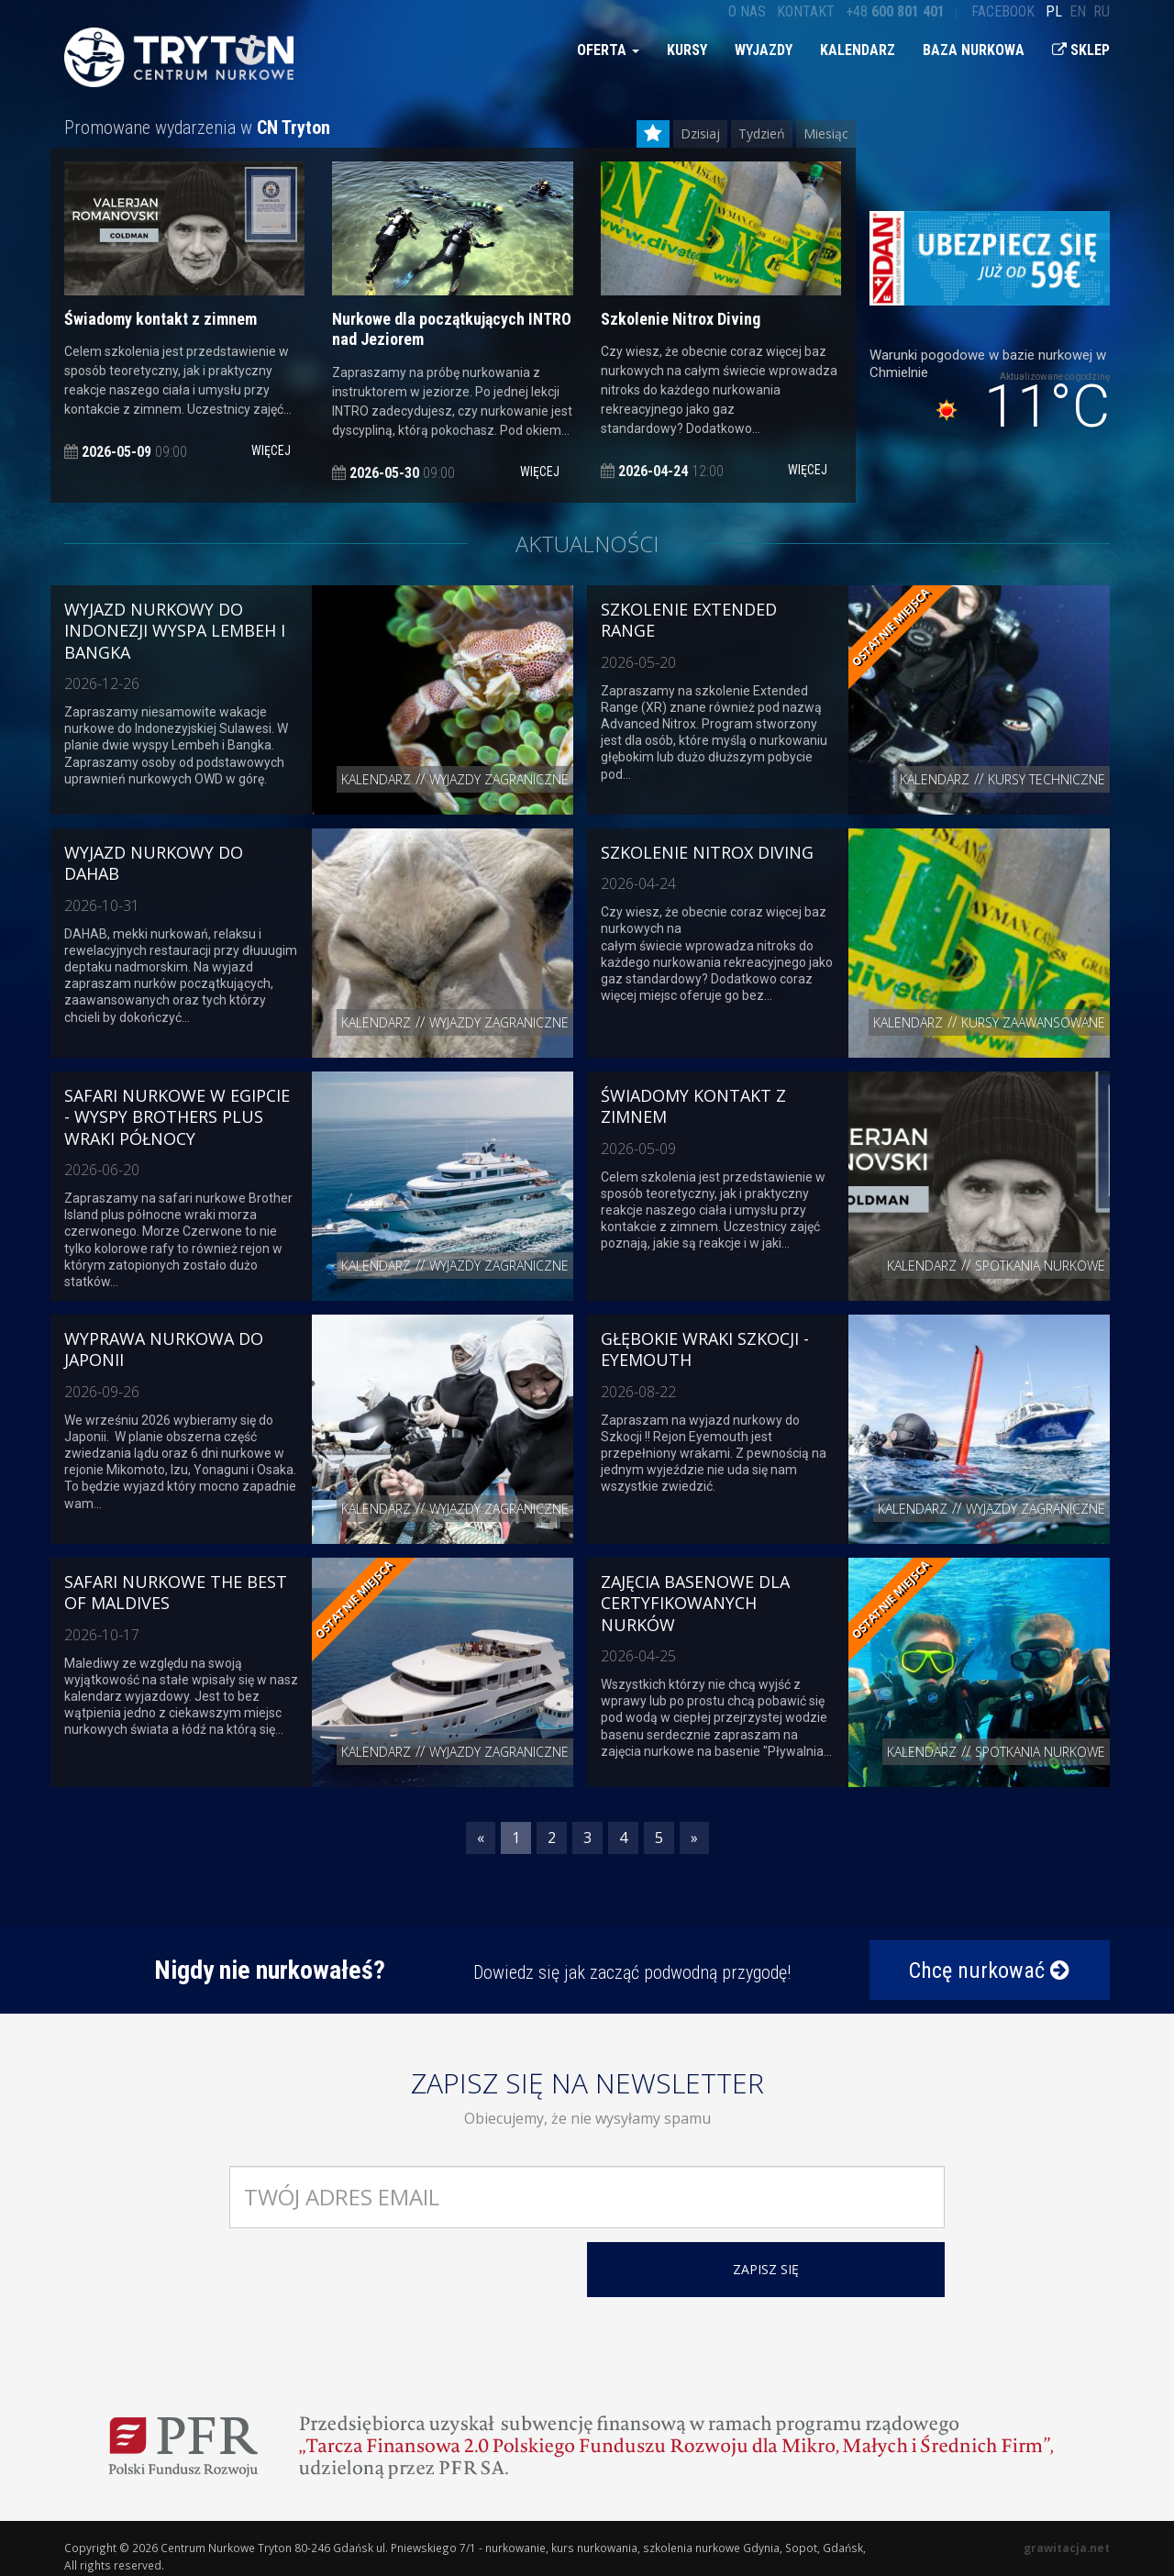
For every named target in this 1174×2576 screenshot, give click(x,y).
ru (1101, 11)
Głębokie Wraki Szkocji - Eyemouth (705, 1349)
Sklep (1081, 50)
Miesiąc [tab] (825, 133)
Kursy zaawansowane (1033, 1022)
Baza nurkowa (973, 50)
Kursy (687, 50)
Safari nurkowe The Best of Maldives (175, 1592)
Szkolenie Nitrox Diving (707, 852)
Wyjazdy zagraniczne (499, 779)
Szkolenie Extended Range (689, 619)
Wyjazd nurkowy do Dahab (153, 862)
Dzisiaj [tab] (700, 133)
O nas (747, 11)
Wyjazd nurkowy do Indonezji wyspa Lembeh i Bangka (174, 630)
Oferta (608, 50)
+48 (895, 11)
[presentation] (368, 2278)
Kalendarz (857, 50)
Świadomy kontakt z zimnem (693, 1105)
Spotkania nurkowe (1040, 1265)
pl (1054, 11)
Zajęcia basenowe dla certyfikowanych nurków (695, 1603)
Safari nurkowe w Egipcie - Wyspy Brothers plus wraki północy (177, 1116)
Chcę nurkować (989, 1970)
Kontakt (806, 11)
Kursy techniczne (1046, 779)
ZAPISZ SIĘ (766, 2269)
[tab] (653, 134)
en (1077, 11)
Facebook (1003, 11)
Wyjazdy (763, 50)
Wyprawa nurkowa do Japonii (163, 1349)
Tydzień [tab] (761, 133)
